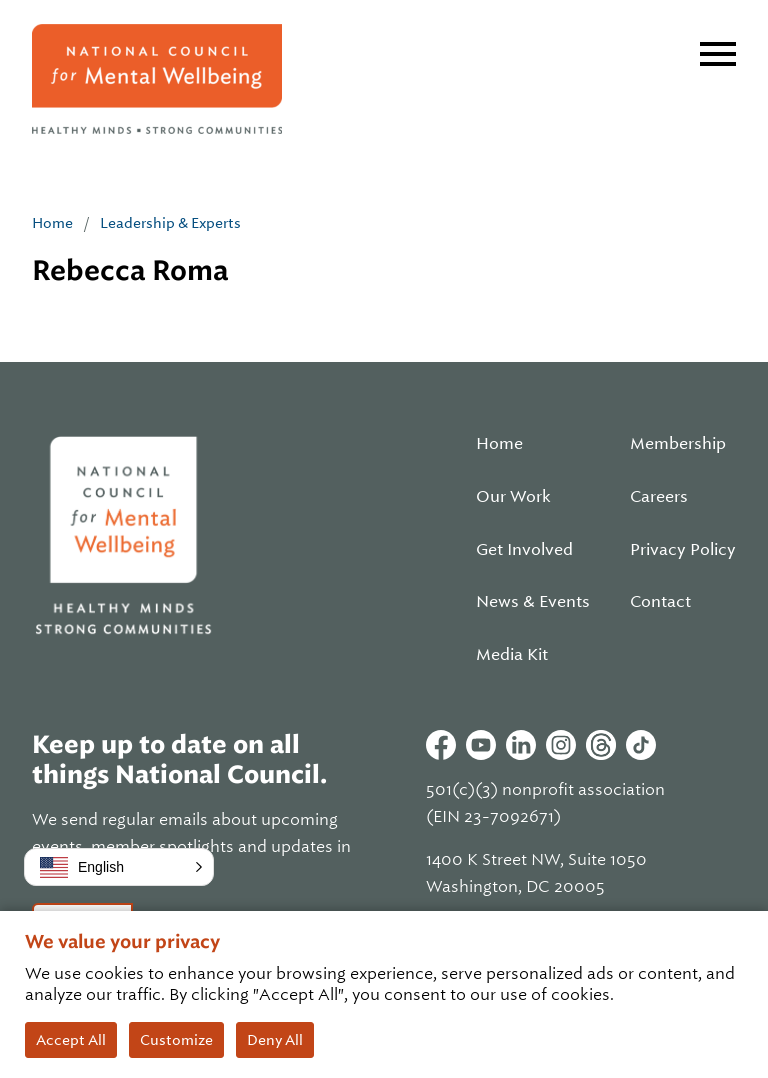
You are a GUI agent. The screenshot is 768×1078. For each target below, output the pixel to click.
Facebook (441, 745)
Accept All (71, 1040)
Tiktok (641, 745)
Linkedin (521, 745)
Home (52, 223)
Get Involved (524, 550)
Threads (601, 745)
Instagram (561, 745)
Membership (678, 444)
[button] (119, 867)
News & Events (533, 602)
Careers (659, 497)
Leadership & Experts (170, 223)
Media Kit (512, 655)
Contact (660, 602)
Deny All (275, 1040)
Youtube (481, 745)
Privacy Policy (683, 550)
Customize (176, 1040)
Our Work (513, 497)
